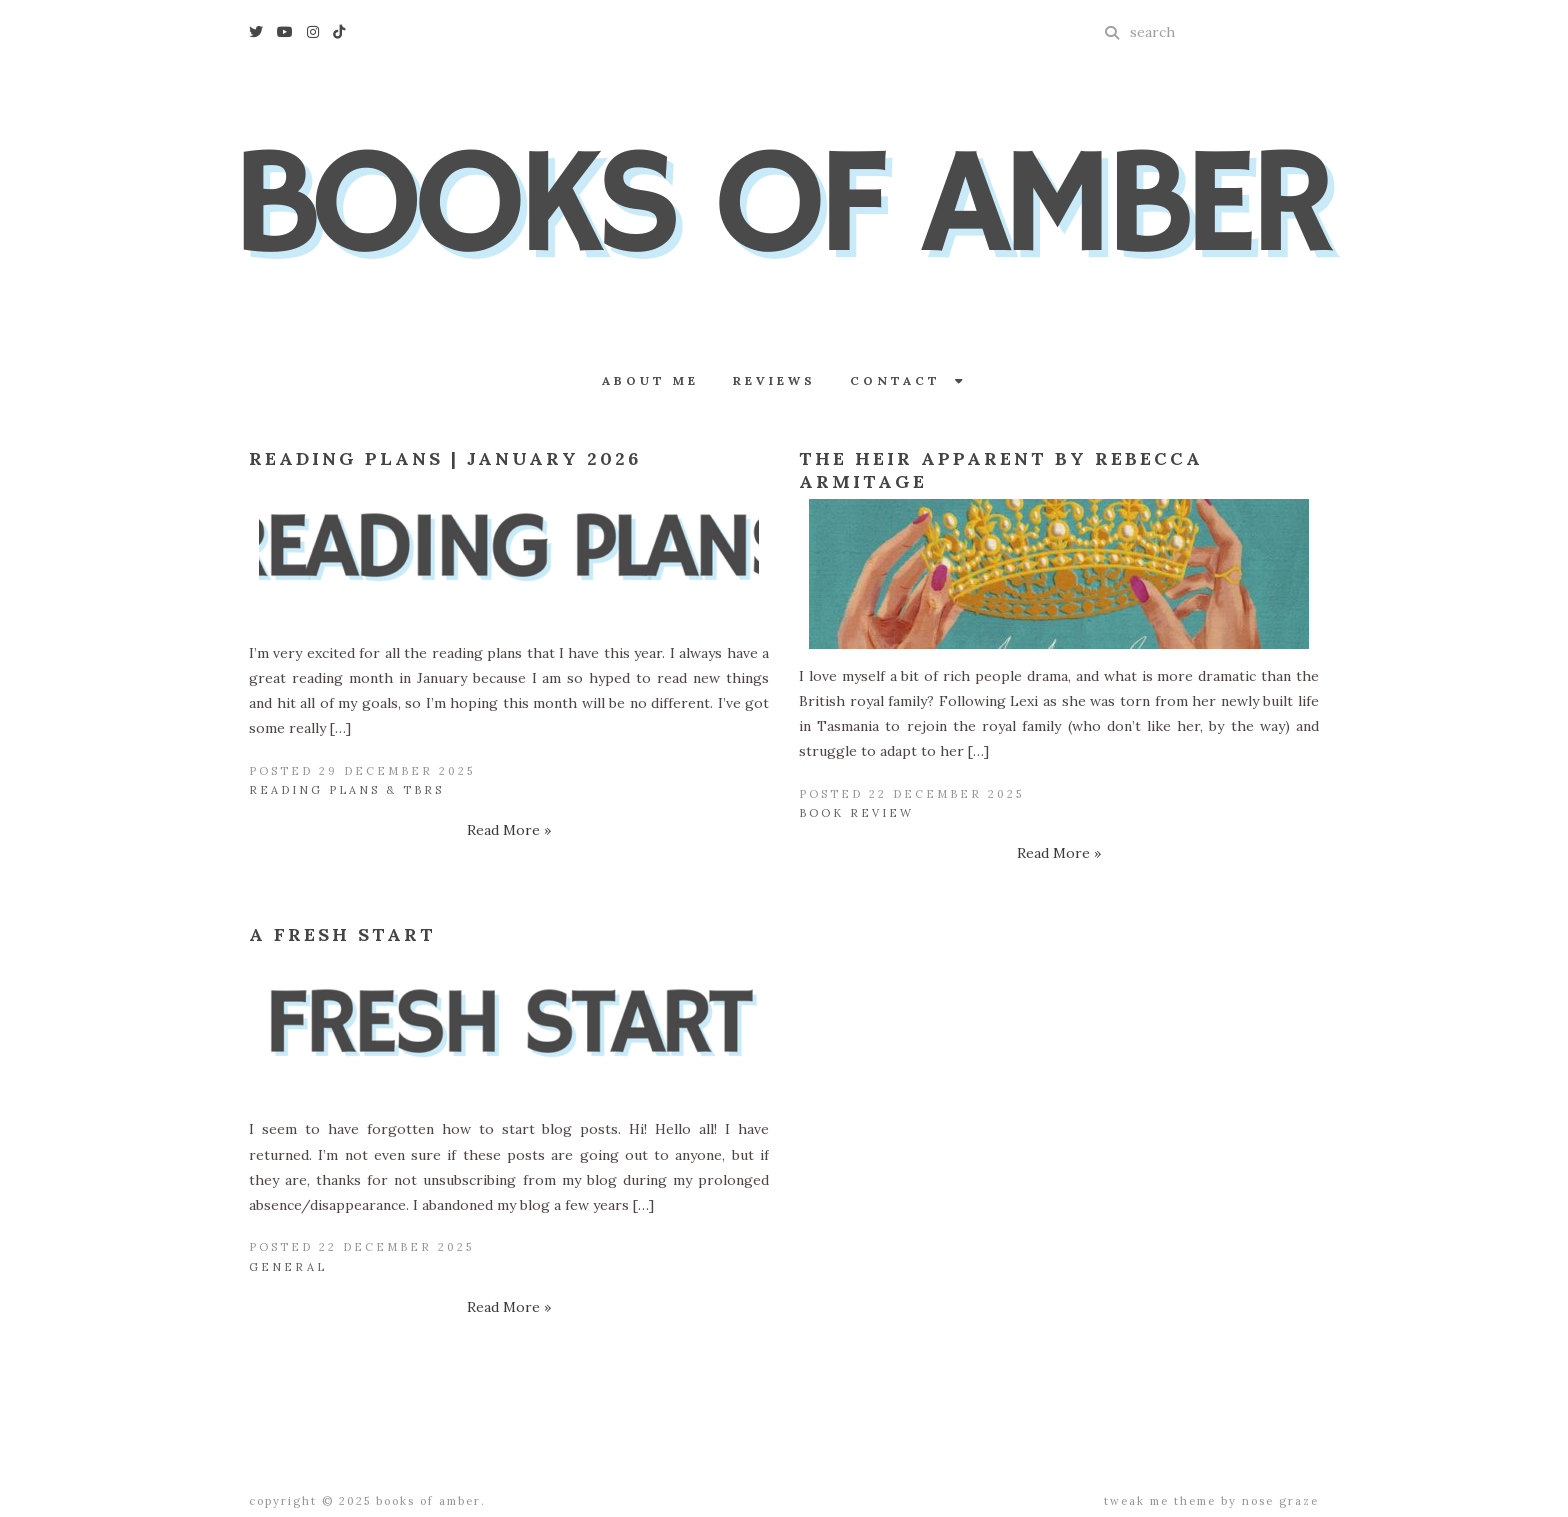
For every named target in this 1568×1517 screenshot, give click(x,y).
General (288, 1267)
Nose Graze (1280, 1501)
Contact (908, 380)
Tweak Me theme (1160, 1501)
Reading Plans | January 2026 (445, 458)
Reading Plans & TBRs (346, 790)
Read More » (509, 830)
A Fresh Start (342, 934)
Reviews (774, 380)
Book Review (856, 813)
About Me (650, 380)
